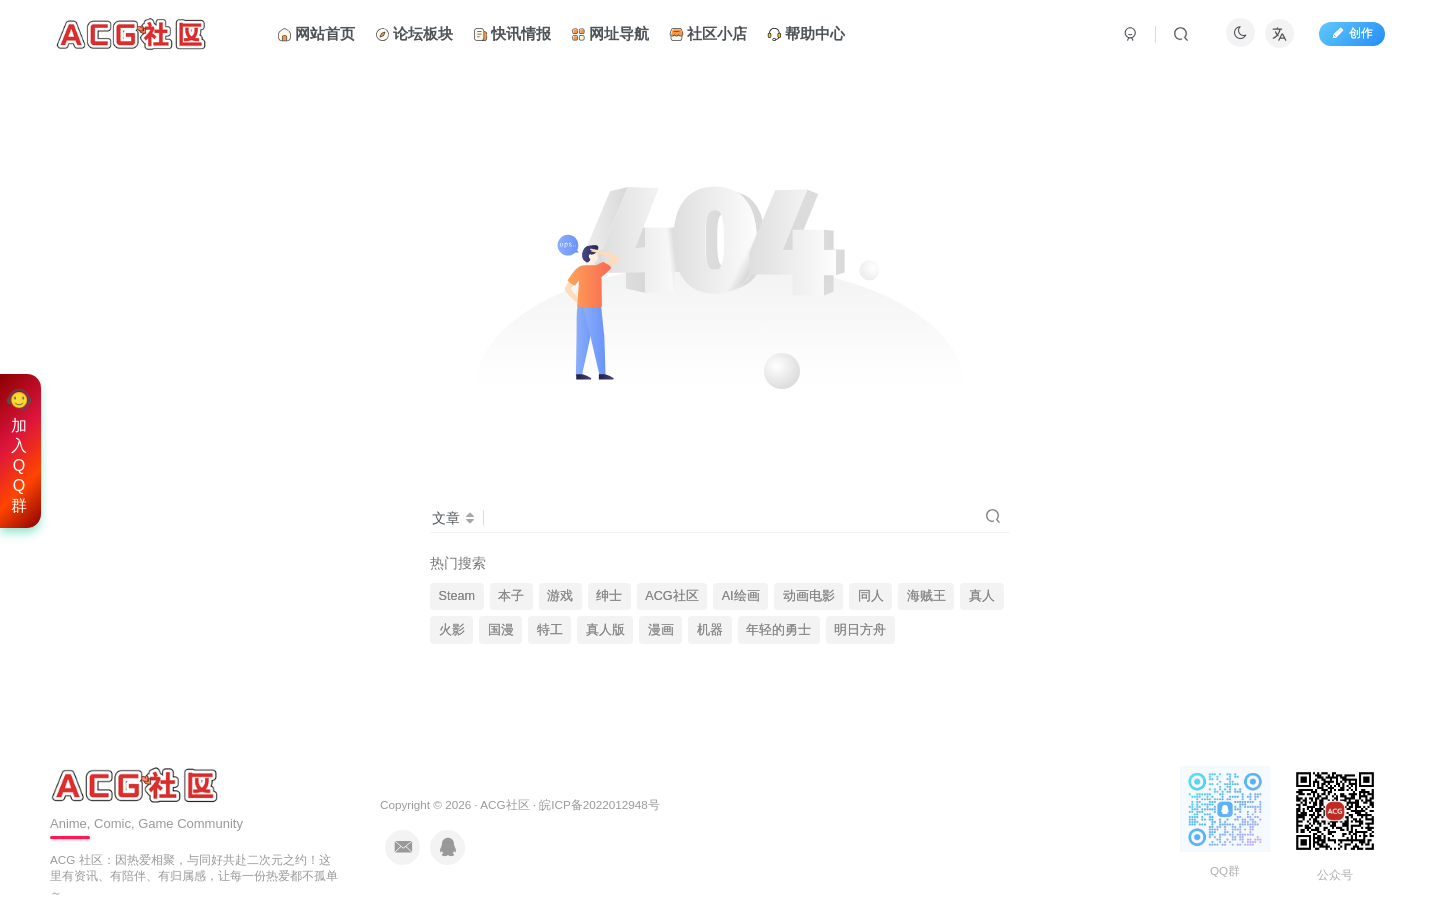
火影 (452, 630)
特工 (550, 630)
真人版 (605, 630)
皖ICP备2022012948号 (599, 804)
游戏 (560, 596)
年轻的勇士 (778, 630)
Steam (457, 596)
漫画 (661, 630)
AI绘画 (741, 596)
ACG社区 (671, 596)
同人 (871, 596)
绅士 (609, 596)
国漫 (501, 630)
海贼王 (926, 596)
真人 (982, 596)
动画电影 (809, 596)
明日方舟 (860, 630)
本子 (511, 596)
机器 (710, 630)
